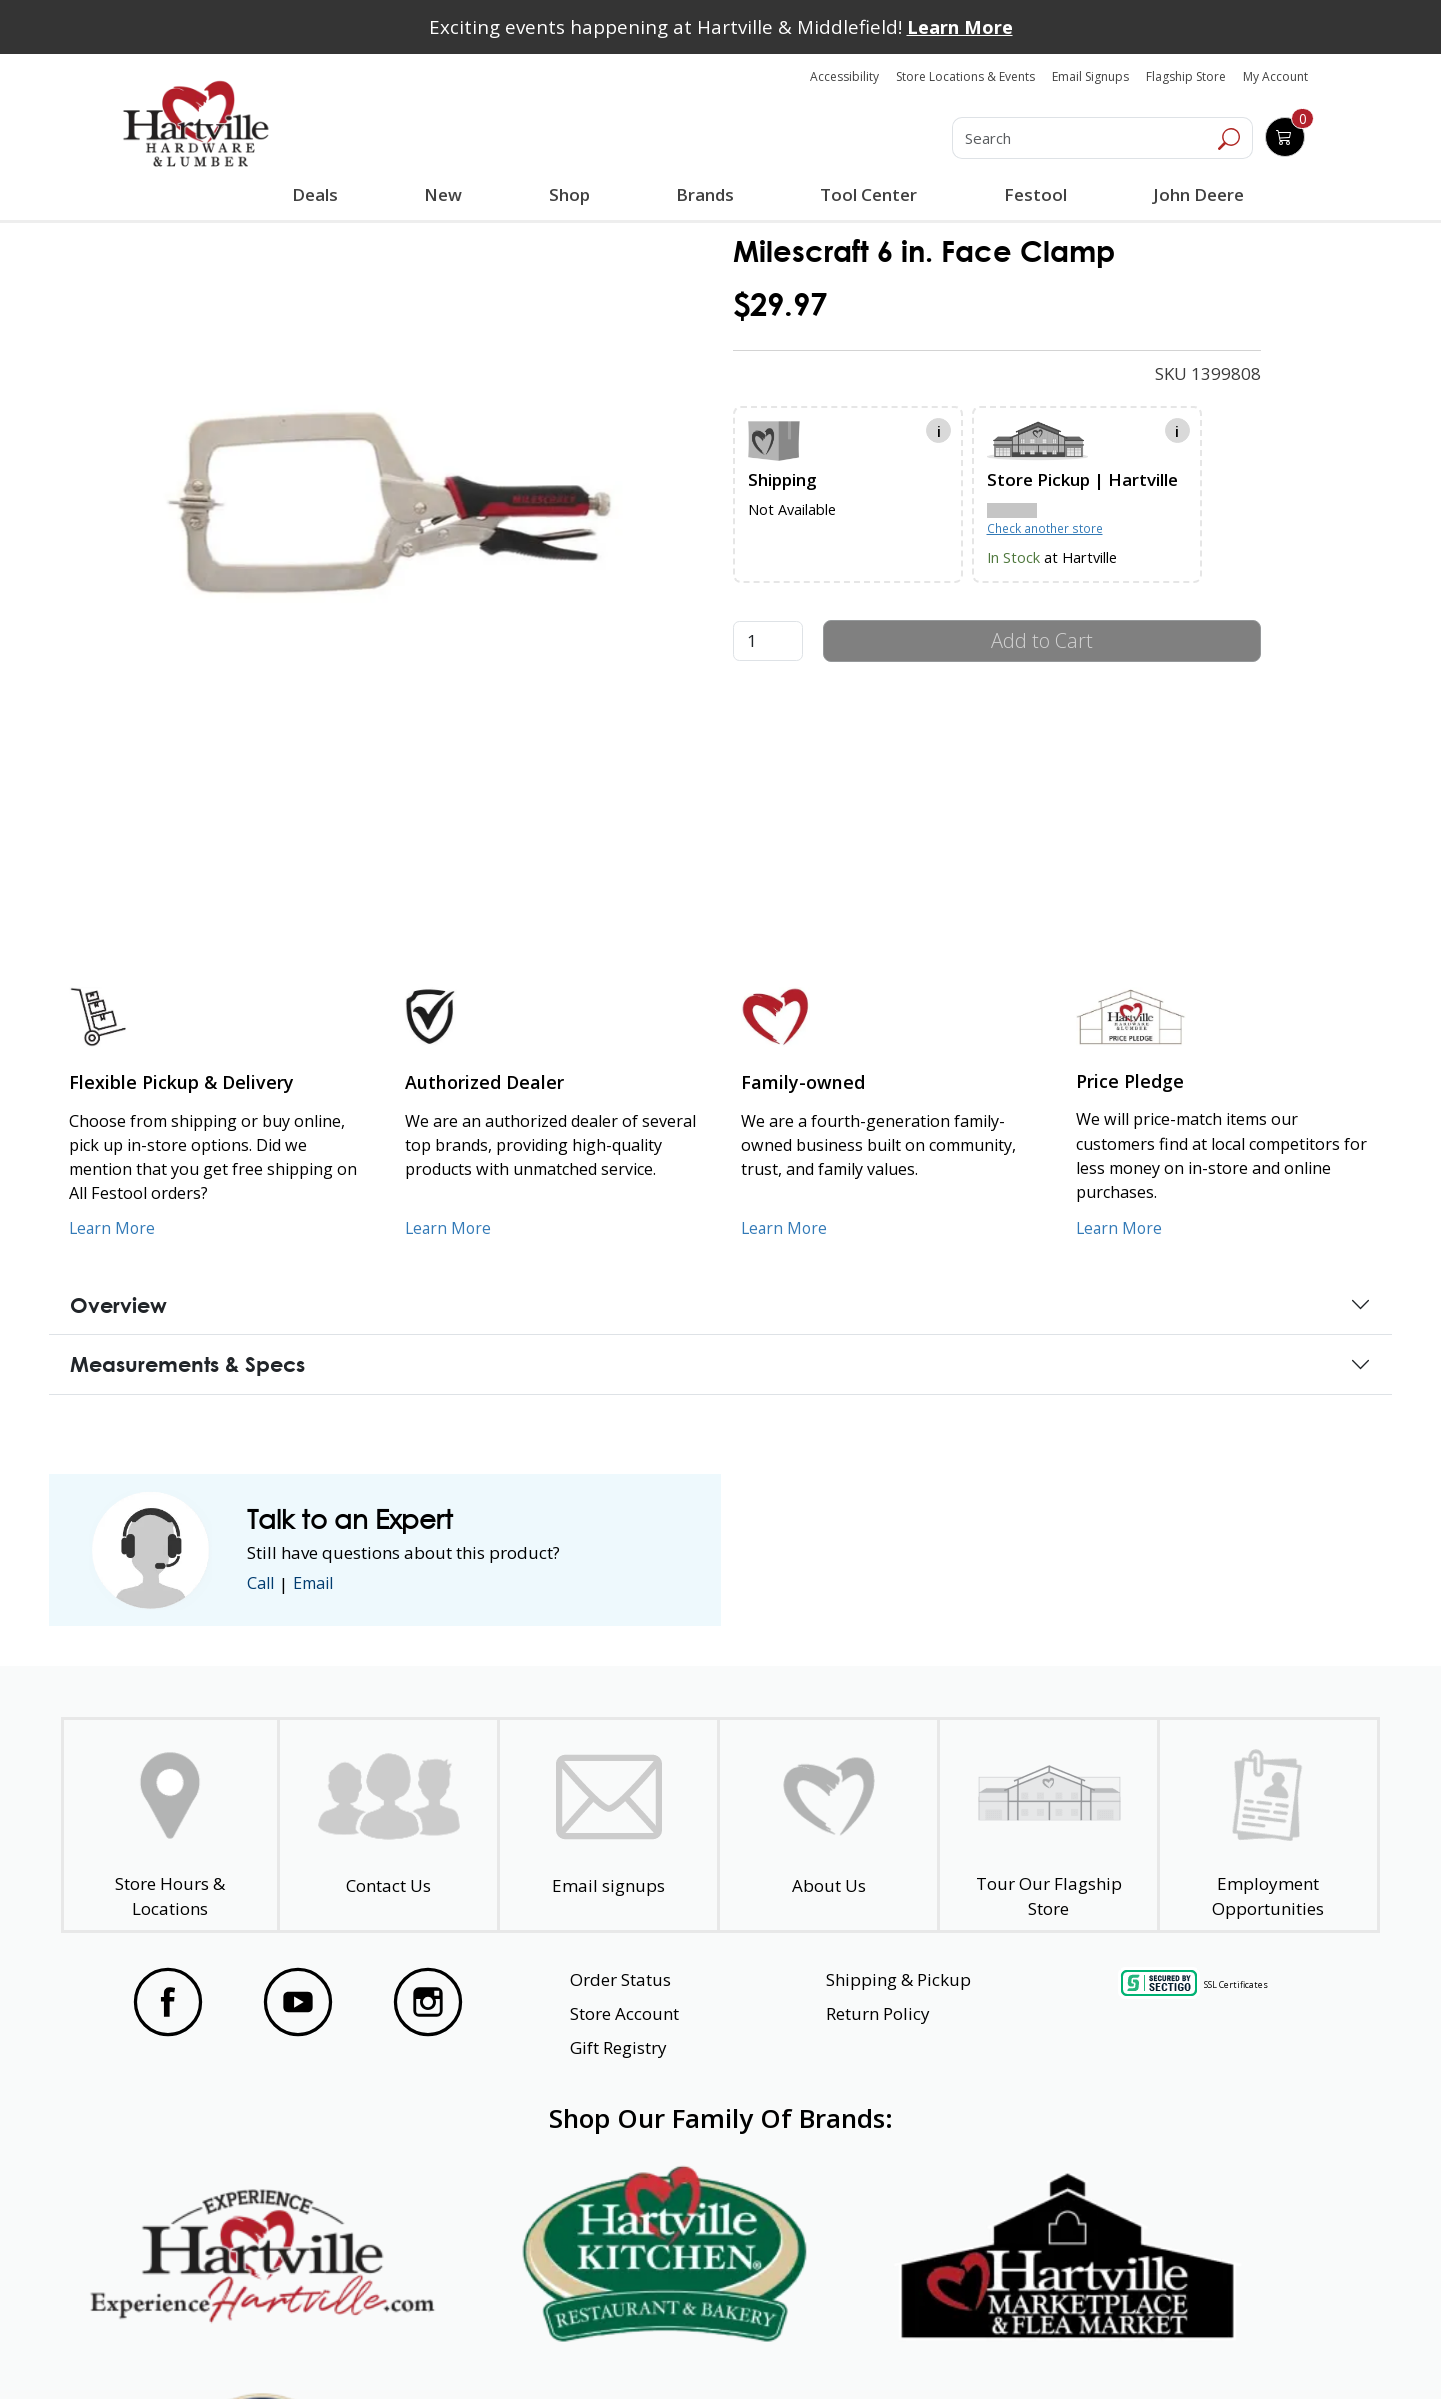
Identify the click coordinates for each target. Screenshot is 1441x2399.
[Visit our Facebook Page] (168, 2002)
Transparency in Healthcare (932, 2347)
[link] (394, 492)
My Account (1275, 76)
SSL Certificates (1236, 1984)
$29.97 (780, 304)
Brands (704, 194)
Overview (118, 1305)
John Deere (1196, 194)
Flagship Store (1186, 76)
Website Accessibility (197, 2347)
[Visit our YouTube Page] (298, 2002)
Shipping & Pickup (898, 1979)
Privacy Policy (429, 2347)
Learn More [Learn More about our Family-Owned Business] (785, 1228)
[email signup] (608, 1825)
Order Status (620, 1979)
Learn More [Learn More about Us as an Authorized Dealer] (449, 1228)
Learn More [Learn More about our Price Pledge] (1120, 1228)
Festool (1033, 194)
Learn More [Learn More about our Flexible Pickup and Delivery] (113, 1228)
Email (319, 1583)
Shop (573, 197)
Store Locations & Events (965, 76)
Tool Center (867, 194)
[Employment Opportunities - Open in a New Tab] (1268, 1825)
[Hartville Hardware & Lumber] (196, 124)
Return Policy (878, 2013)
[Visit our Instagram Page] (428, 2002)
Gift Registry (618, 2047)
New (443, 194)
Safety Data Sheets (659, 2347)
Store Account (624, 2013)
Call (262, 1583)
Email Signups (1090, 76)
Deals (319, 197)
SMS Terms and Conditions (1225, 2347)
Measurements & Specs (187, 1364)
